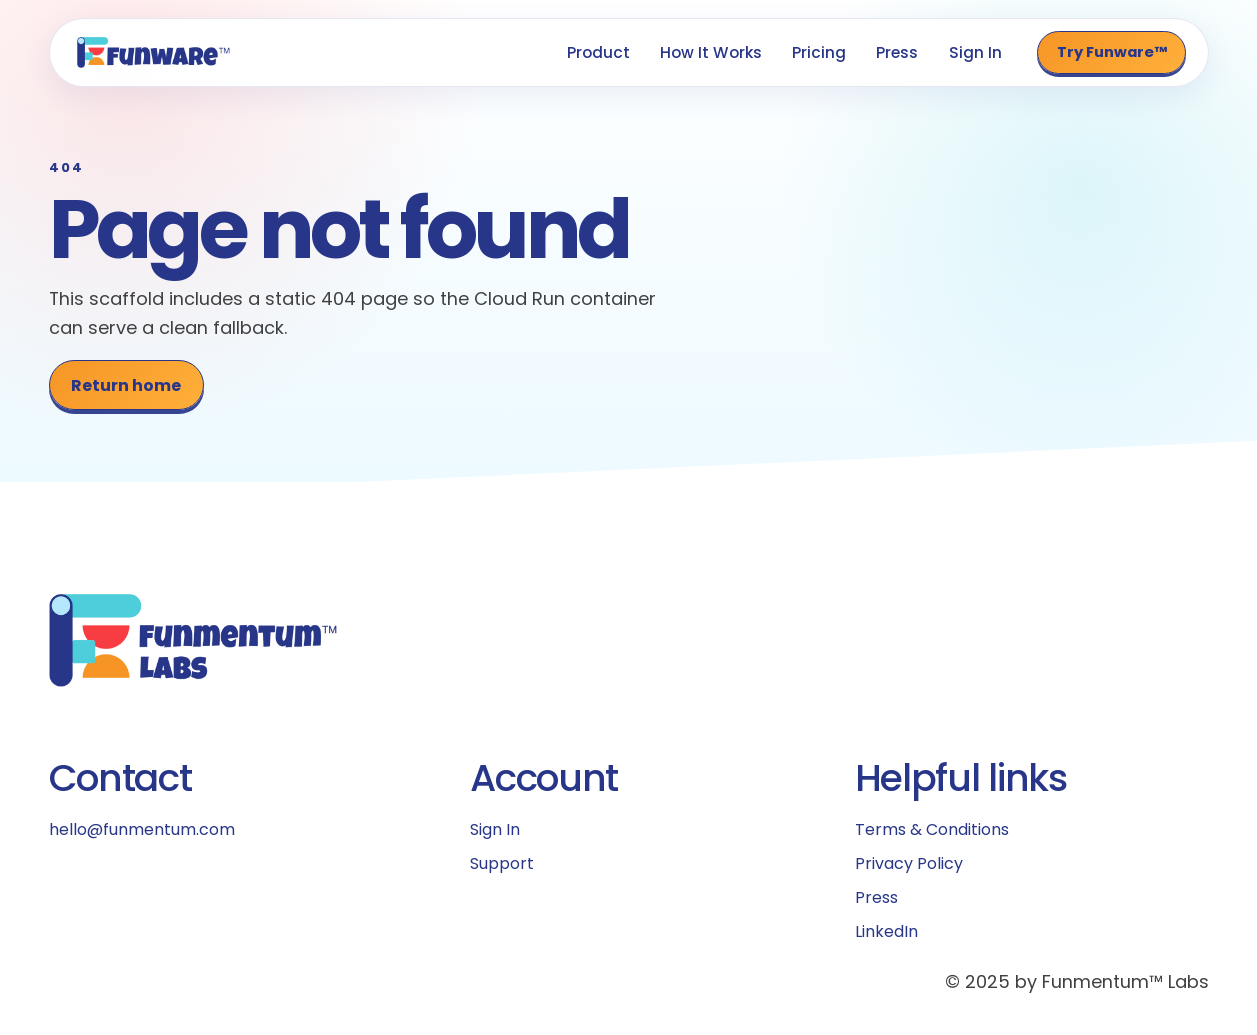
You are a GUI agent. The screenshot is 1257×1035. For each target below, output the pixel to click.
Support (502, 863)
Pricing (819, 52)
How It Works (711, 52)
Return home (126, 385)
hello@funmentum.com (142, 829)
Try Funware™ (1112, 52)
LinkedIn (886, 931)
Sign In (975, 52)
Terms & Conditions (932, 829)
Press (897, 52)
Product (598, 52)
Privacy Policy (909, 863)
